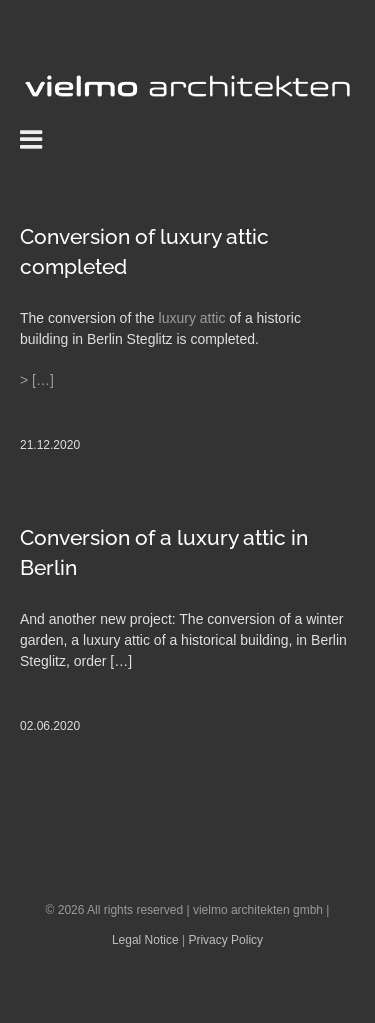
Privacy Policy (225, 940)
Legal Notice (145, 940)
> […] (37, 380)
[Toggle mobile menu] (33, 139)
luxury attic (192, 318)
